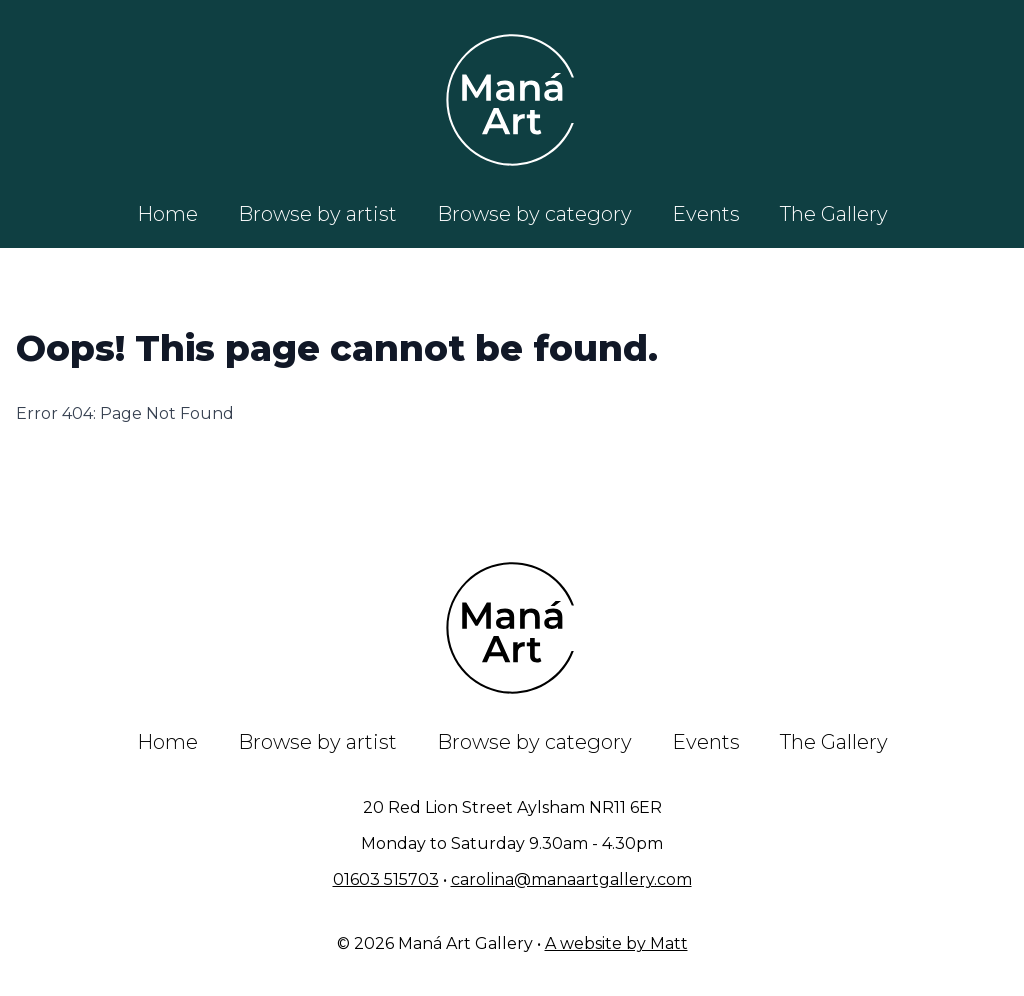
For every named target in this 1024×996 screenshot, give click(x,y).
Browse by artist (317, 214)
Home (167, 214)
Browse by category (534, 214)
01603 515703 (386, 879)
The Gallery (834, 214)
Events (706, 214)
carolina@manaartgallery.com (571, 879)
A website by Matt (616, 943)
